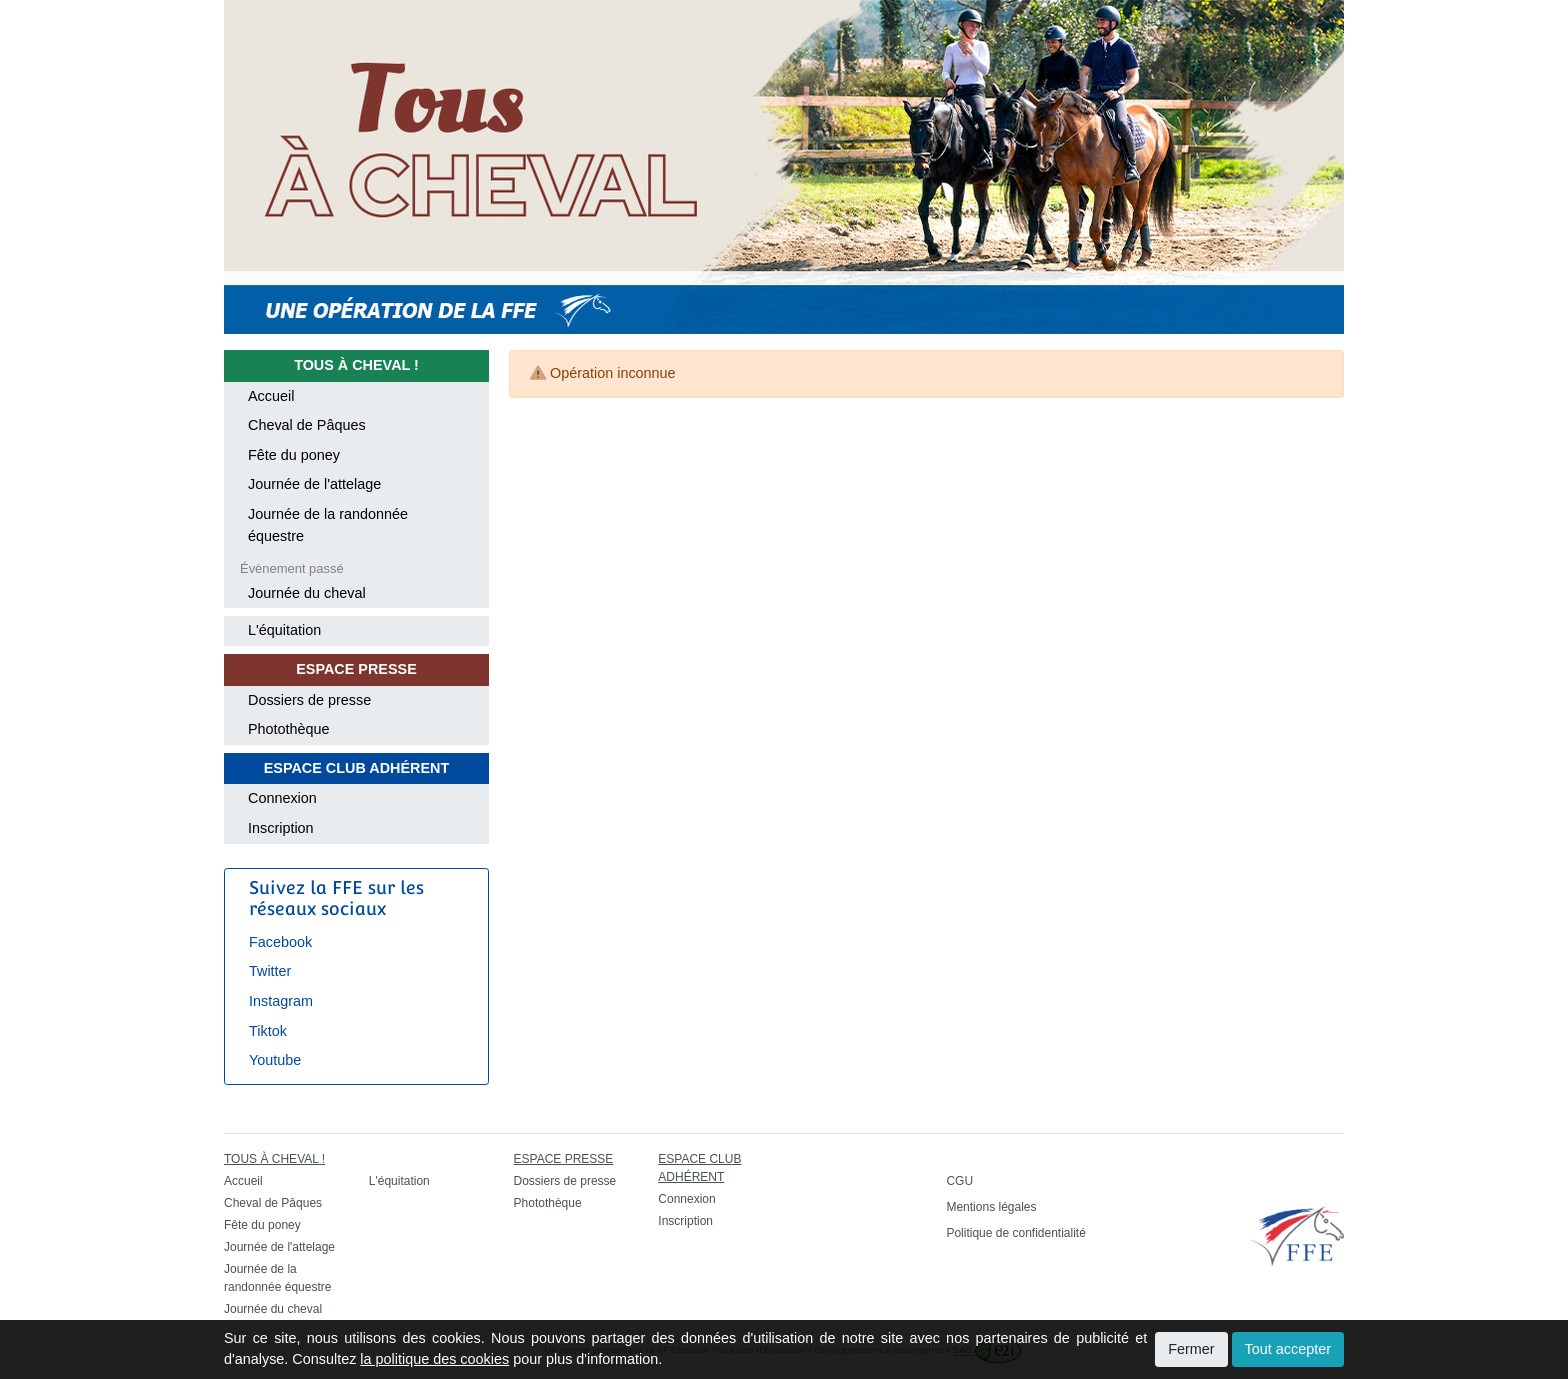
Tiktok (268, 1031)
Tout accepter (1288, 1349)
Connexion (282, 798)
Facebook (280, 942)
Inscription (281, 828)
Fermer (1191, 1349)
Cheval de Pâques (307, 425)
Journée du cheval (307, 593)
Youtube (275, 1060)
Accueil (271, 396)
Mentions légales (991, 1207)
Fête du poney (294, 455)
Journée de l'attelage (314, 484)
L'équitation (284, 630)
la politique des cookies (434, 1359)
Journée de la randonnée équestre (328, 525)
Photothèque (289, 729)
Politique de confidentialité (1015, 1233)
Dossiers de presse (309, 700)
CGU (959, 1181)
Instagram (281, 1001)
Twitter (270, 971)
